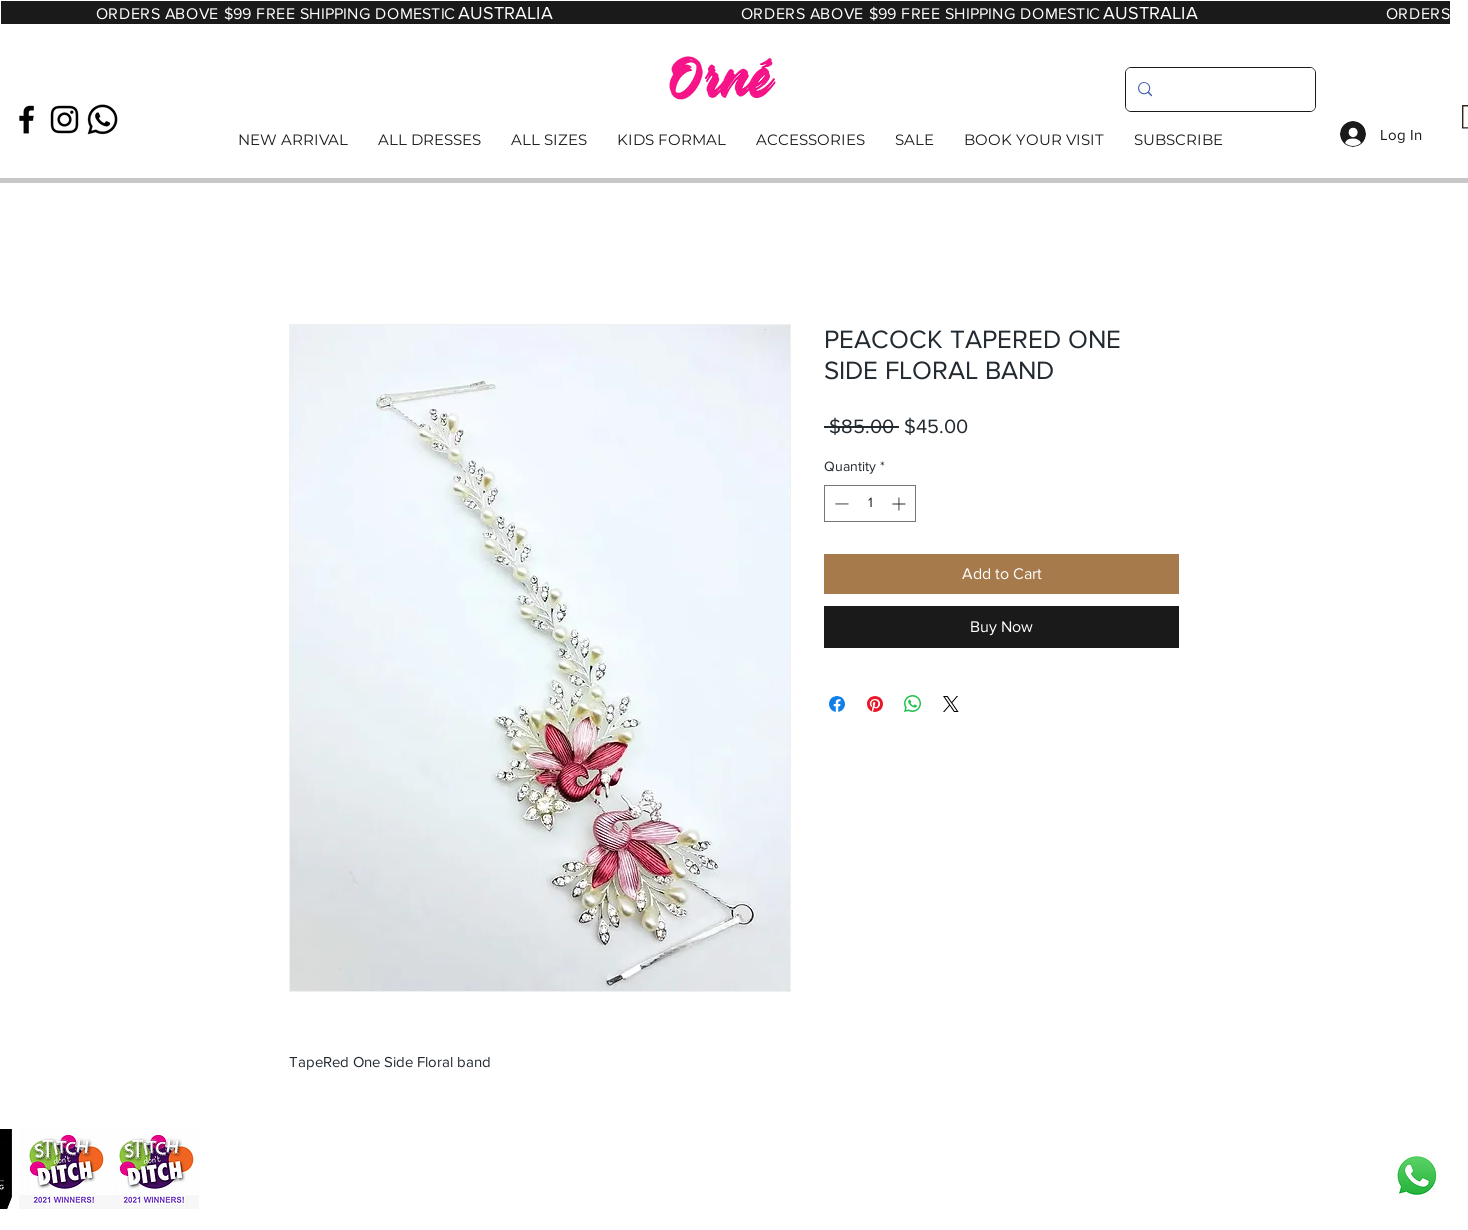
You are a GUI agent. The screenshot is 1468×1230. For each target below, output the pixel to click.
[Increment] (900, 503)
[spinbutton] (870, 503)
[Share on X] (951, 704)
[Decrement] (839, 503)
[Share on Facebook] (837, 704)
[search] (1218, 89)
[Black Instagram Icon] (64, 119)
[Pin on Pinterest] (875, 704)
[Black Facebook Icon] (26, 119)
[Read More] (733, 140)
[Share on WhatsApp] (913, 704)
